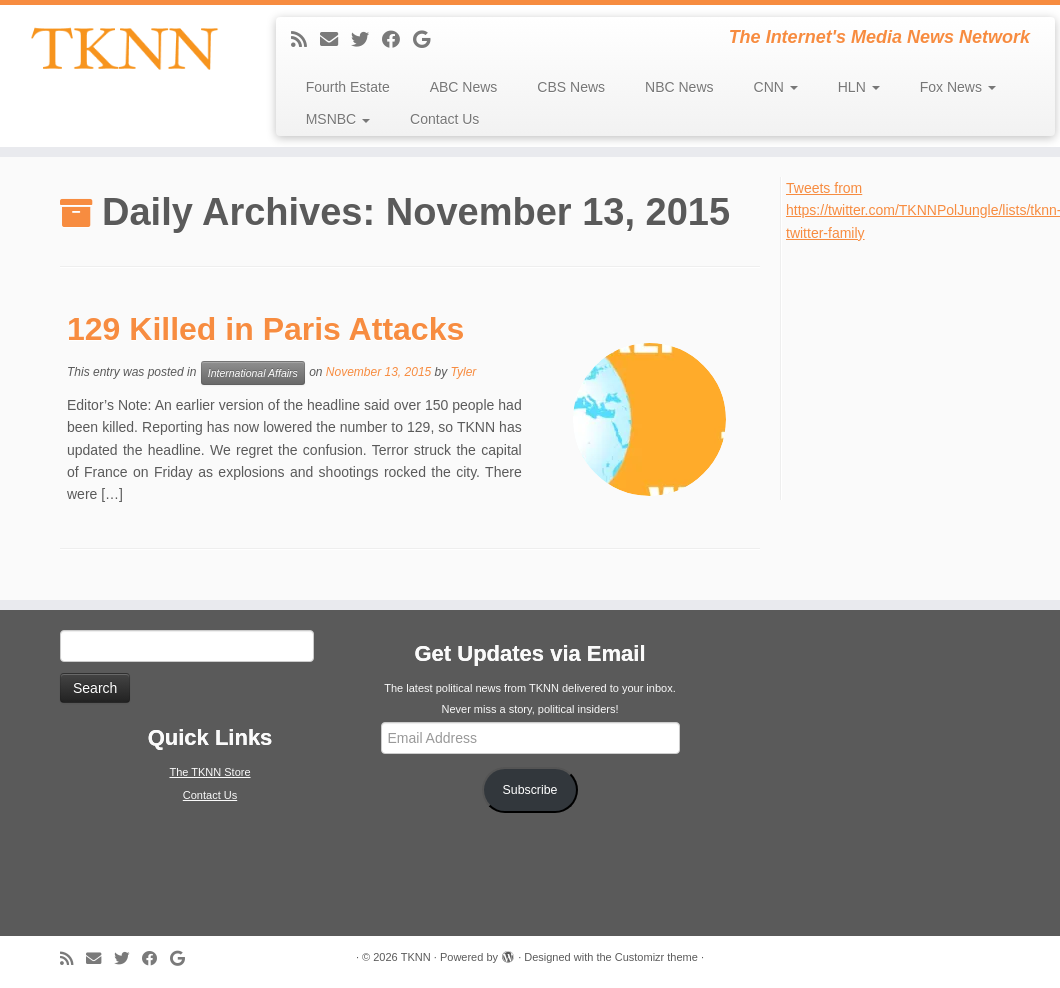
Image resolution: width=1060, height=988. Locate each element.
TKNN (416, 957)
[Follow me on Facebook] (397, 40)
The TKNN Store (209, 772)
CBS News (571, 87)
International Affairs (253, 373)
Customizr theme (656, 957)
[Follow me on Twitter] (366, 40)
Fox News (958, 87)
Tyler (464, 372)
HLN (859, 87)
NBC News (679, 87)
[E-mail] (335, 40)
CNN (776, 87)
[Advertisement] (922, 369)
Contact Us (444, 119)
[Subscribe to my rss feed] (305, 40)
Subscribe (530, 790)
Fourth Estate (348, 87)
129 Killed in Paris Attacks (265, 329)
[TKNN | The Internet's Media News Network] (124, 48)
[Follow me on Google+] (428, 40)
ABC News (464, 87)
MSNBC (338, 119)
